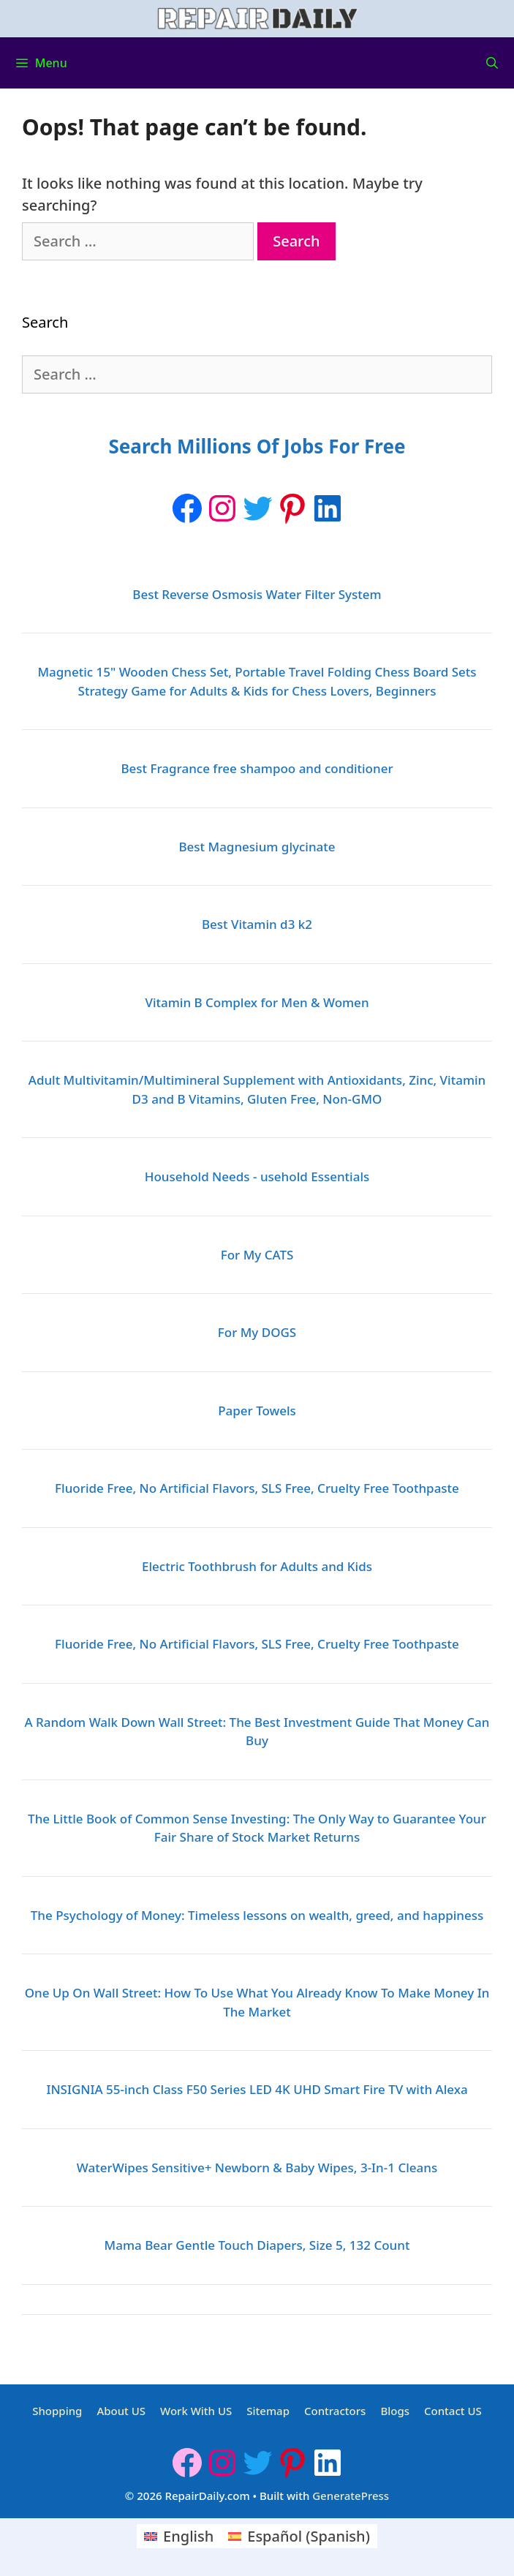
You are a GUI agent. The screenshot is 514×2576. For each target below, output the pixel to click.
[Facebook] (187, 508)
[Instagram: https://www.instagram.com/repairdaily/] (222, 508)
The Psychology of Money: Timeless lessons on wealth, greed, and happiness (257, 1915)
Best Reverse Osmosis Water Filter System (256, 594)
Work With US (196, 2410)
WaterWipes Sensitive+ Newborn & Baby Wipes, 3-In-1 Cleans (257, 2167)
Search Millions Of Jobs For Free (257, 446)
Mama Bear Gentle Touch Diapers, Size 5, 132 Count (257, 2245)
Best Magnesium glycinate (256, 846)
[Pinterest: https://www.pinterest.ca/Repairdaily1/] (292, 508)
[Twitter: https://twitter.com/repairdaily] (257, 508)
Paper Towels (257, 1410)
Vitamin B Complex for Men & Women (257, 1002)
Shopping (57, 2410)
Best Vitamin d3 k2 (257, 924)
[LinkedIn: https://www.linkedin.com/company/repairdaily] (327, 508)
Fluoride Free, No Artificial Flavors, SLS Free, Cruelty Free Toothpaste (257, 1488)
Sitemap (268, 2410)
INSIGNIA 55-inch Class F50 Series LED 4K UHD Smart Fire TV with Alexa (256, 2089)
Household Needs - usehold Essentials (257, 1176)
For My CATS (257, 1254)
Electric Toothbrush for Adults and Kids (257, 1566)
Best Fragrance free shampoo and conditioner (257, 768)
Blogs (394, 2410)
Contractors (335, 2410)
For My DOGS (257, 1332)
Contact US (453, 2410)
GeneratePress (350, 2495)
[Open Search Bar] (491, 62)
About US (121, 2410)
